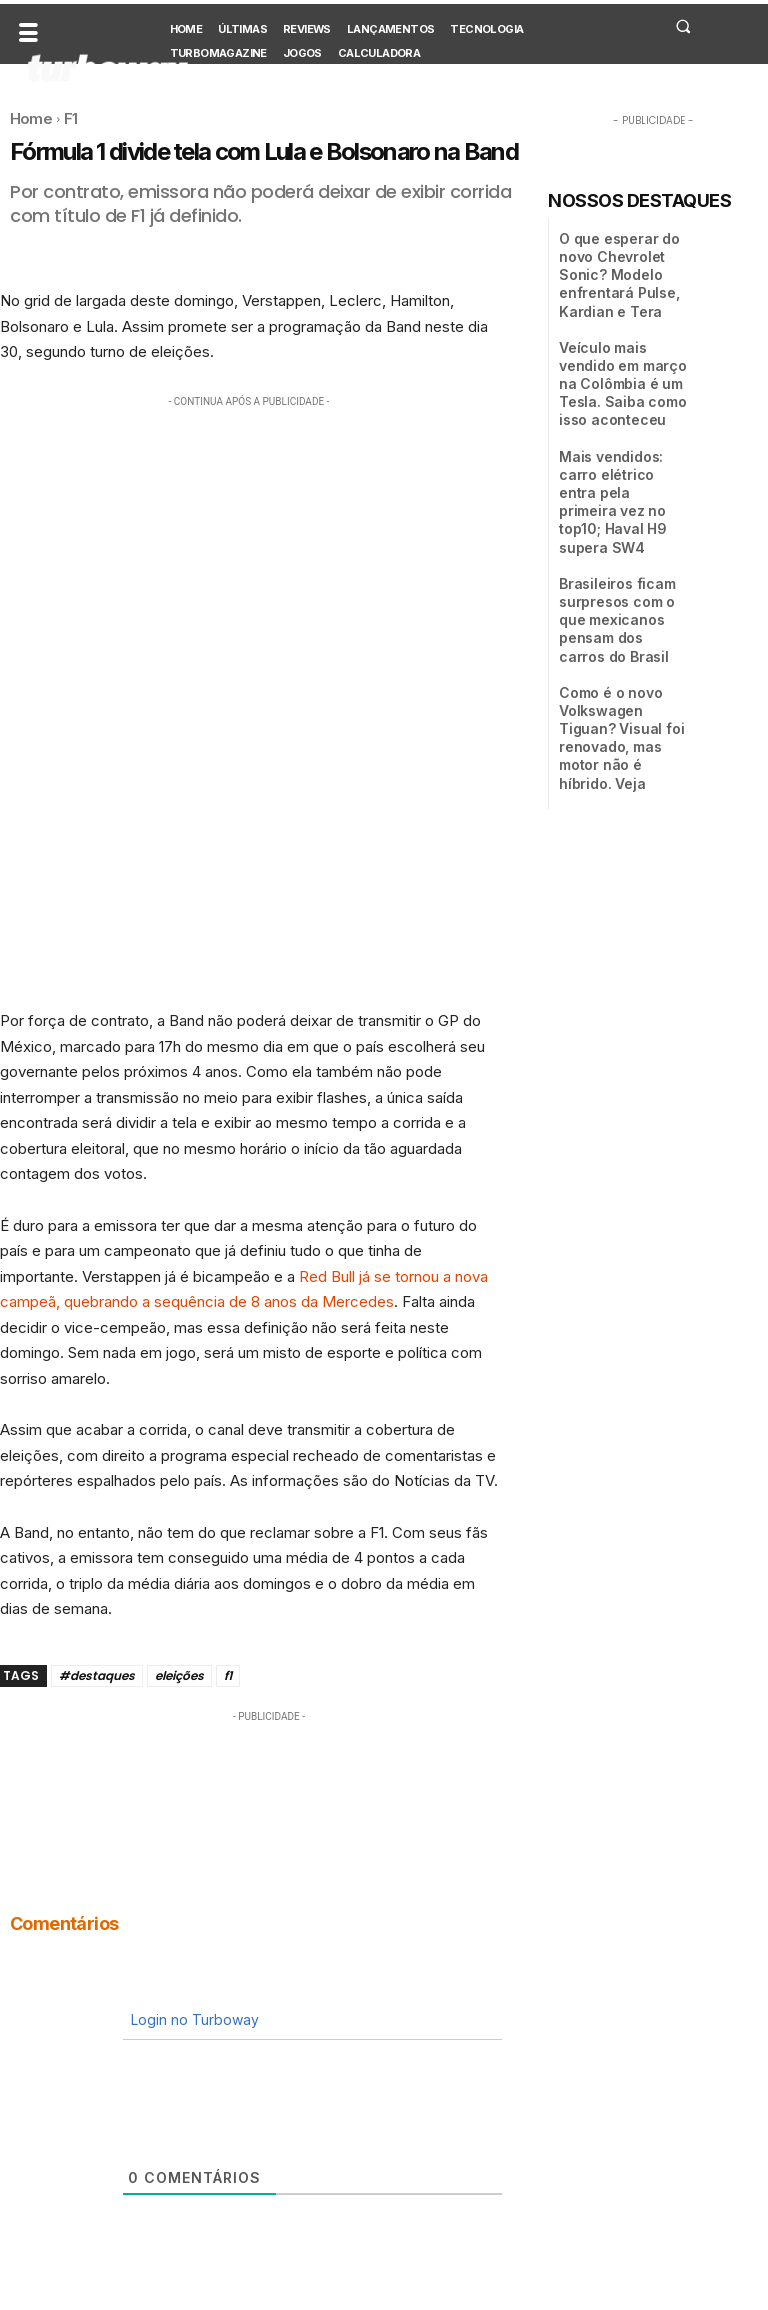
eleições (179, 1675)
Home (31, 118)
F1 (70, 118)
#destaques (97, 1675)
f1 (228, 1675)
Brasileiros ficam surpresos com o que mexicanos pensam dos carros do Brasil (621, 541)
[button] (683, 26)
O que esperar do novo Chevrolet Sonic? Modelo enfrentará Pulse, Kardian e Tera (610, 270)
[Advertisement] (249, 552)
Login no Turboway (193, 2019)
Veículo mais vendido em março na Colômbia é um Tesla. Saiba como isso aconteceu (621, 368)
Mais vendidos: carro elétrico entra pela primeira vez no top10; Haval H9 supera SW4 (623, 459)
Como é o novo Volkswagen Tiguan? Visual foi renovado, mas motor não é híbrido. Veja (619, 630)
